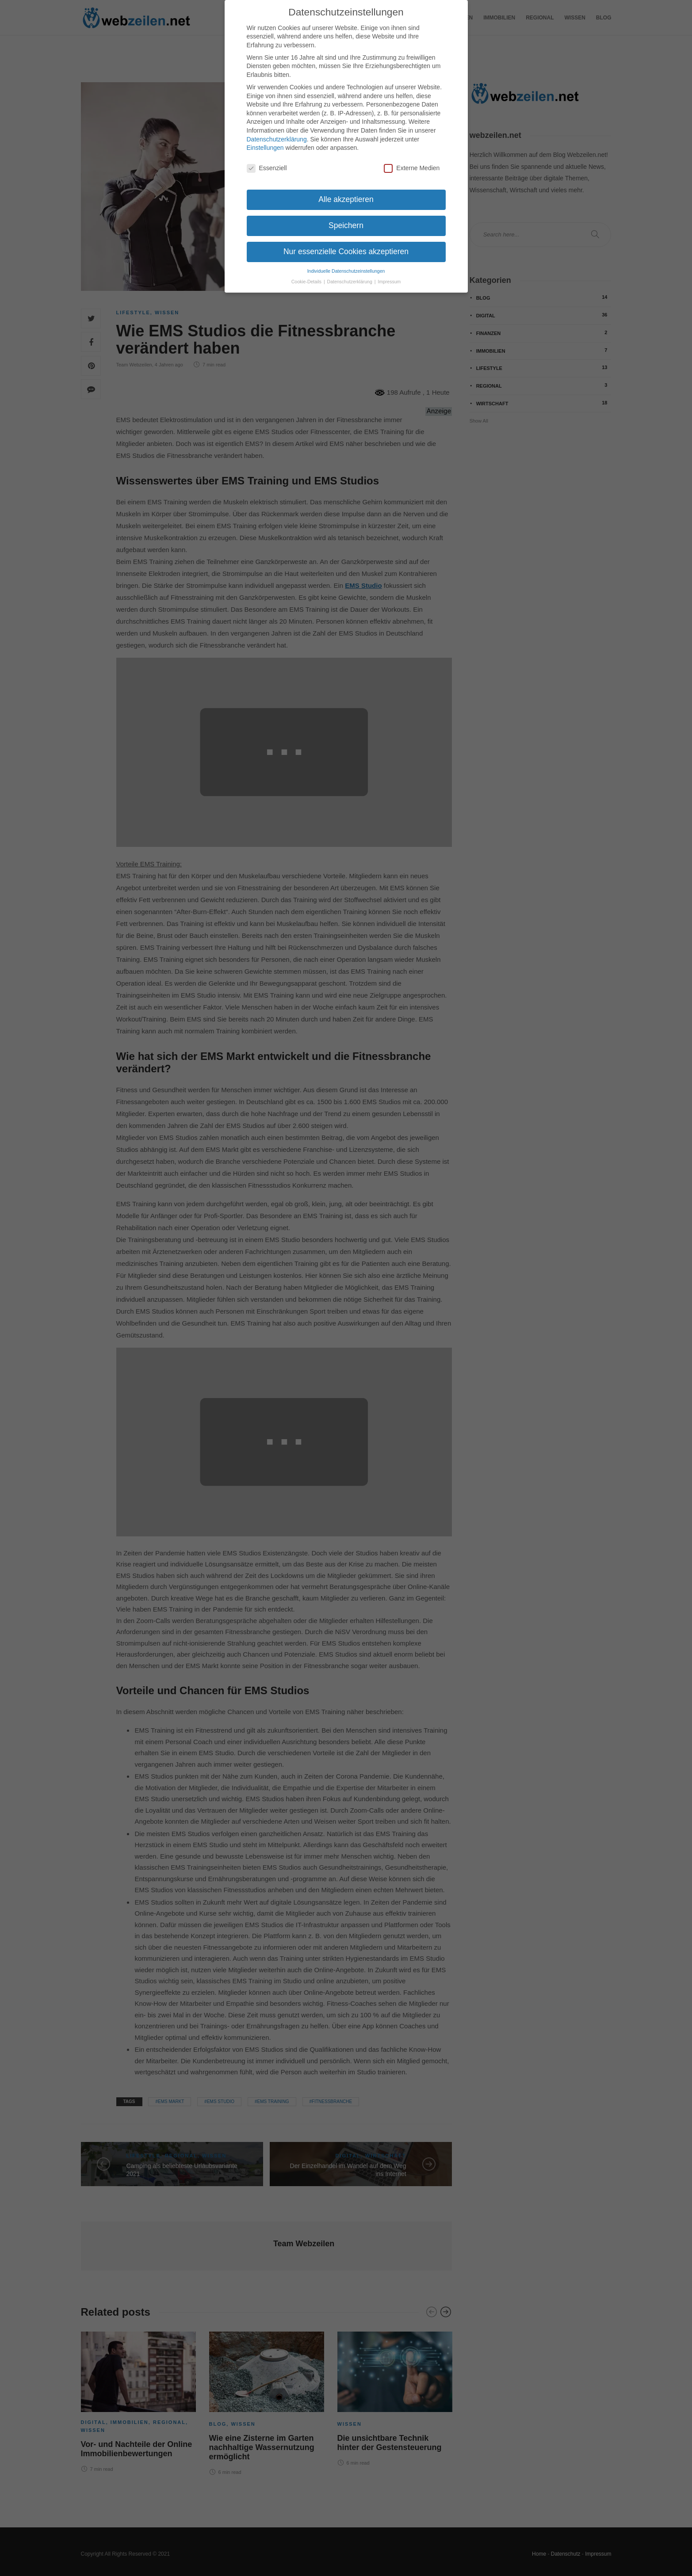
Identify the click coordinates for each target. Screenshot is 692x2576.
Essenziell (267, 163)
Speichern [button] (346, 220)
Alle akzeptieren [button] (346, 194)
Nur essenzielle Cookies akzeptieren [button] (346, 246)
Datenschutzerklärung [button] (350, 276)
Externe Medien (412, 163)
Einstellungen (265, 142)
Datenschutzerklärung (277, 134)
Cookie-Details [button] (307, 276)
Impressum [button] (389, 276)
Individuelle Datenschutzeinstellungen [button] (346, 266)
